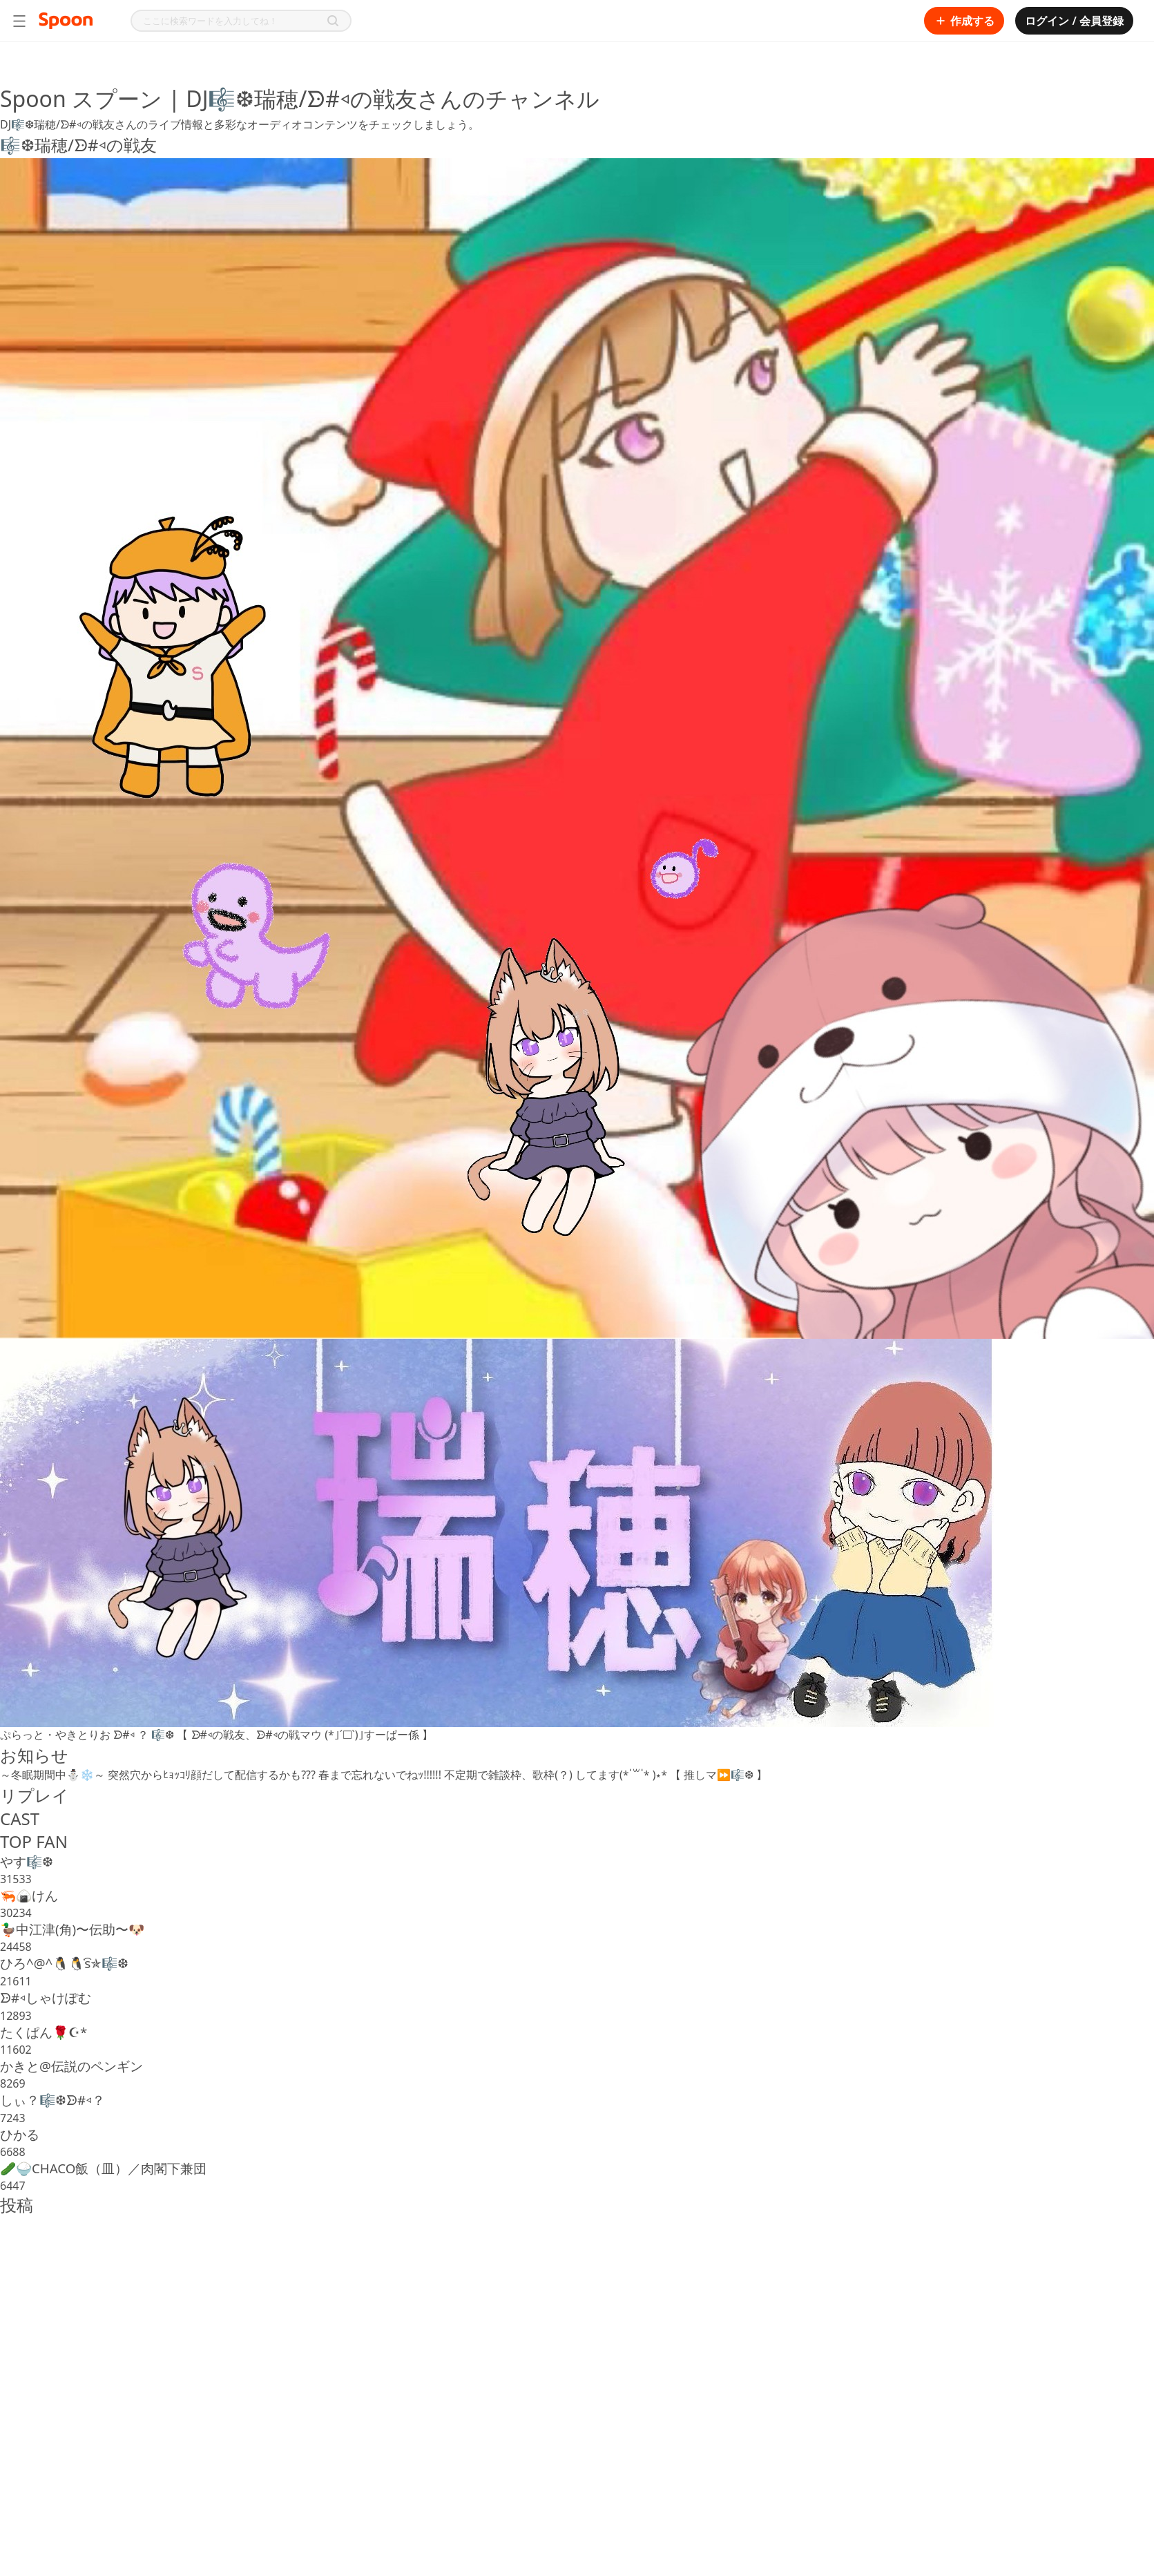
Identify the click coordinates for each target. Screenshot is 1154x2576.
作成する (964, 20)
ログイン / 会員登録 (1074, 20)
